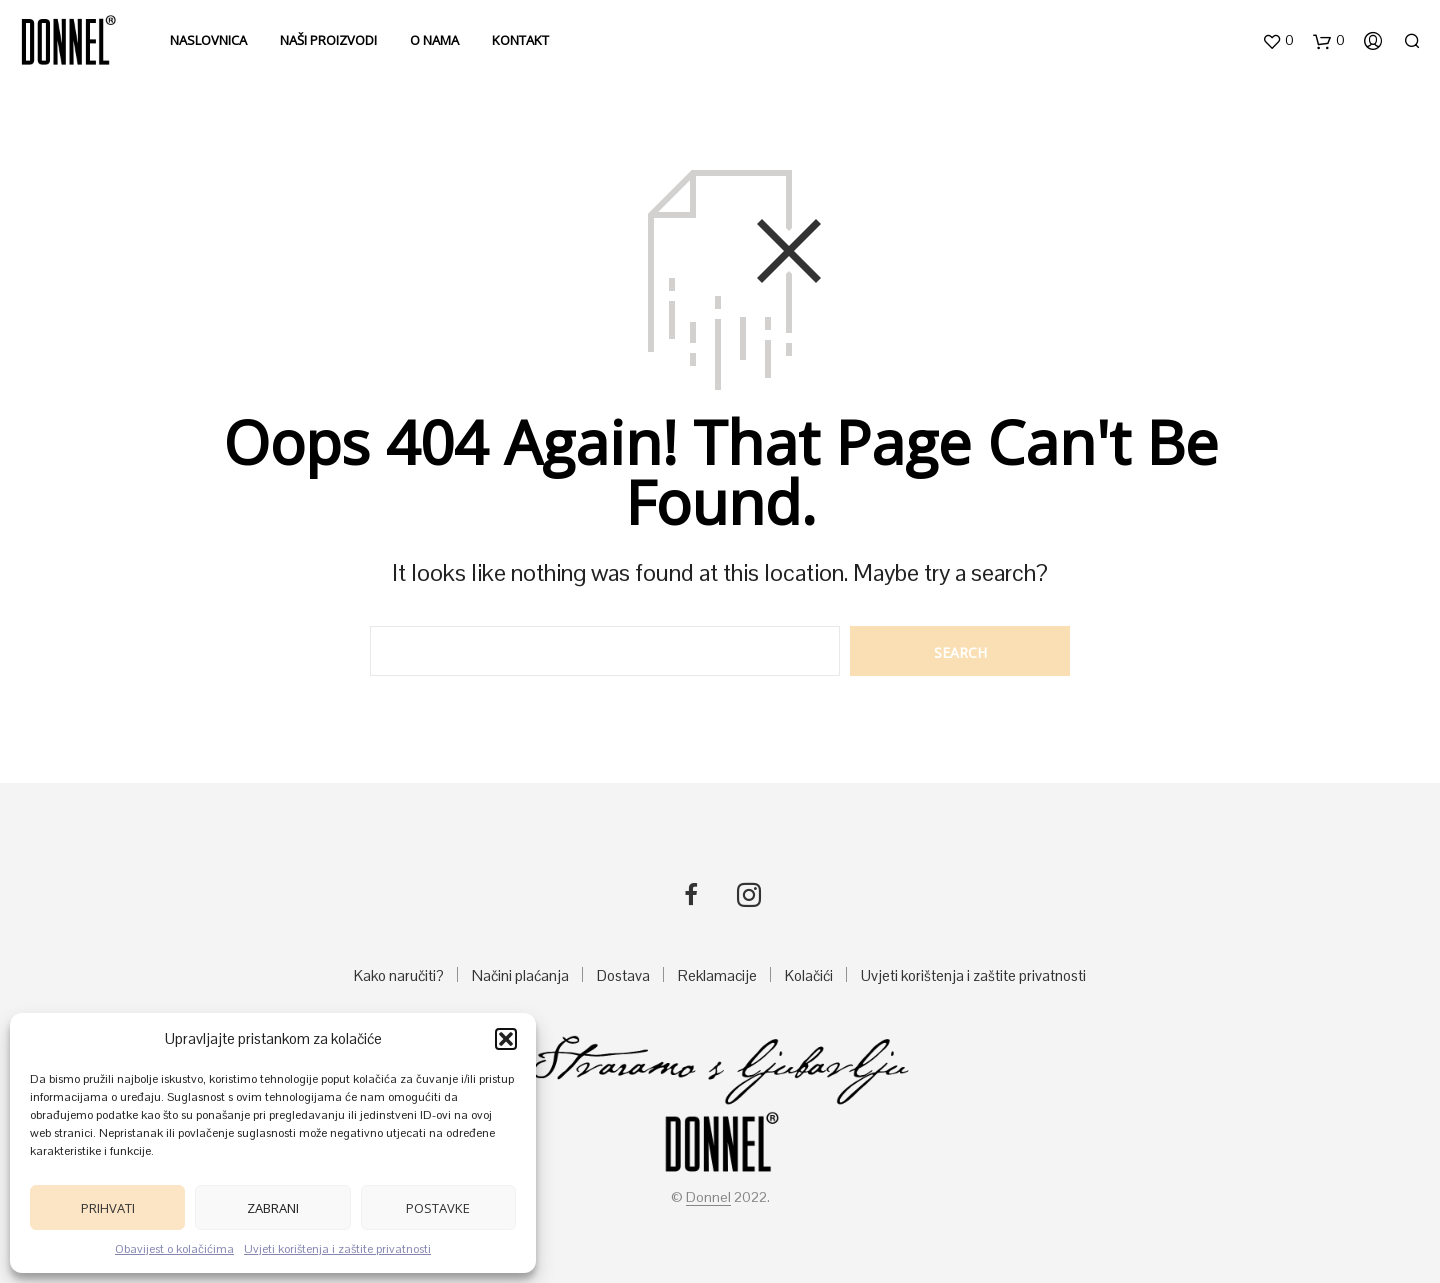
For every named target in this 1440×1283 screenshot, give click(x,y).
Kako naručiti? (399, 975)
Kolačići (809, 975)
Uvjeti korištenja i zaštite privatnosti (337, 1249)
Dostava (623, 975)
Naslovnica (208, 40)
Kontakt (520, 40)
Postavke (438, 1208)
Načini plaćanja (520, 975)
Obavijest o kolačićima (174, 1249)
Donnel (708, 1198)
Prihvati (108, 1208)
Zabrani (273, 1208)
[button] (506, 1039)
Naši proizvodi (328, 40)
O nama (434, 40)
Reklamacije (717, 975)
